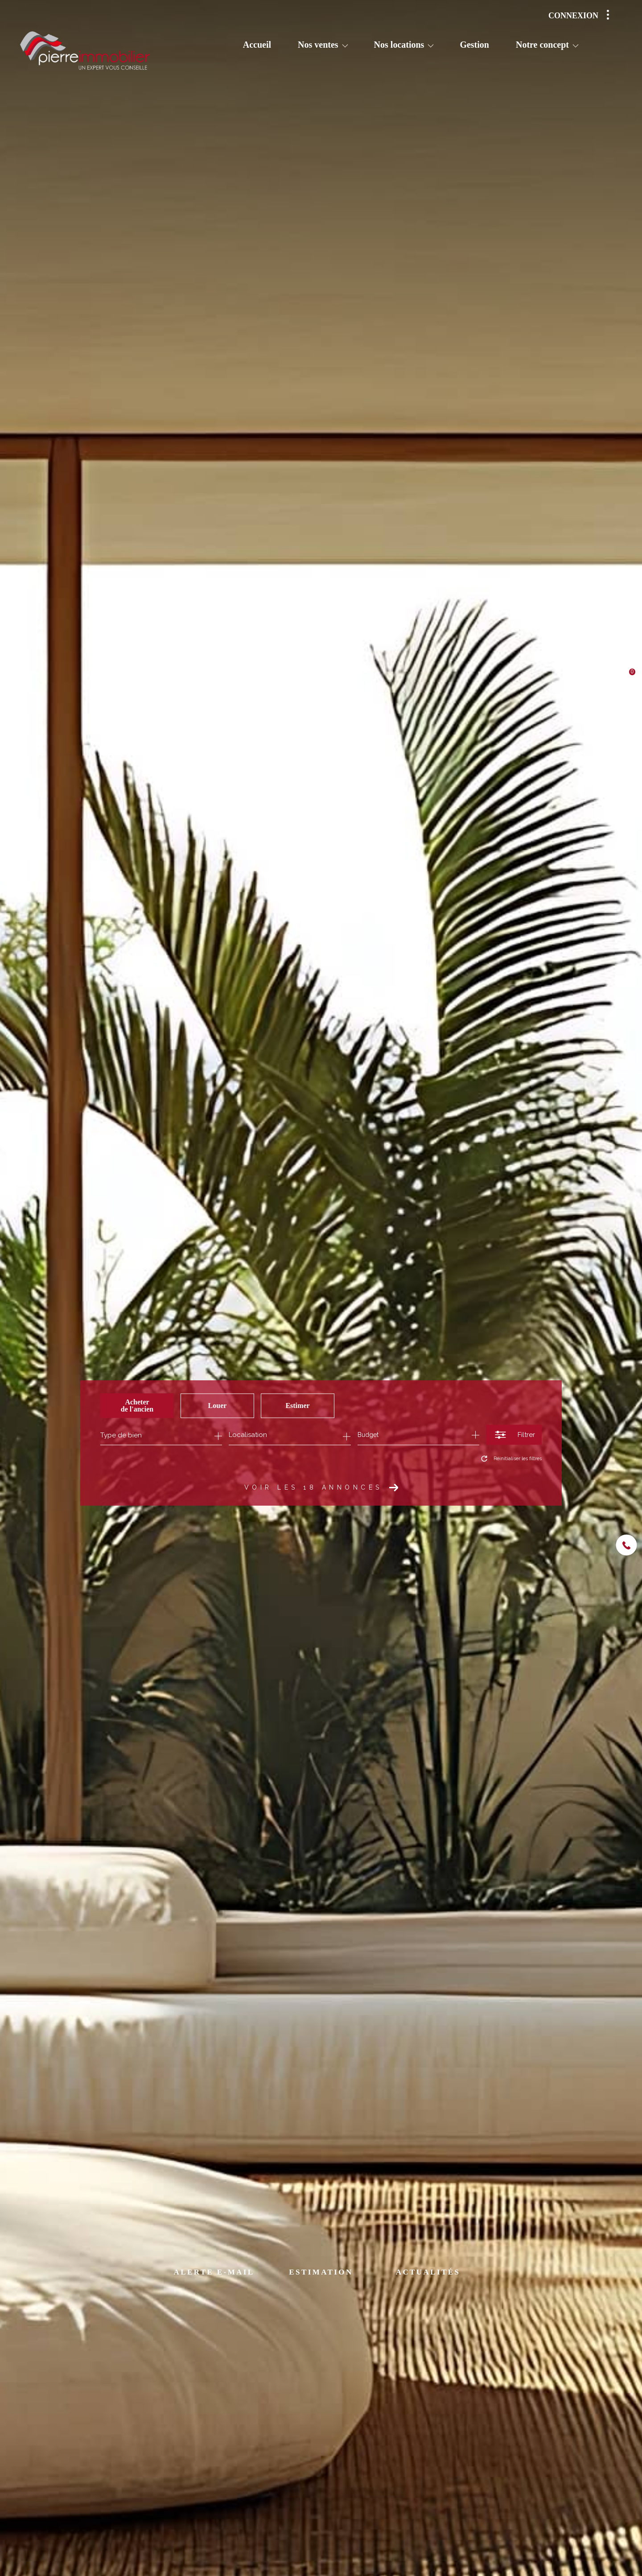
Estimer (297, 1405)
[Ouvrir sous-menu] (345, 45)
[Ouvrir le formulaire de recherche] (514, 1435)
